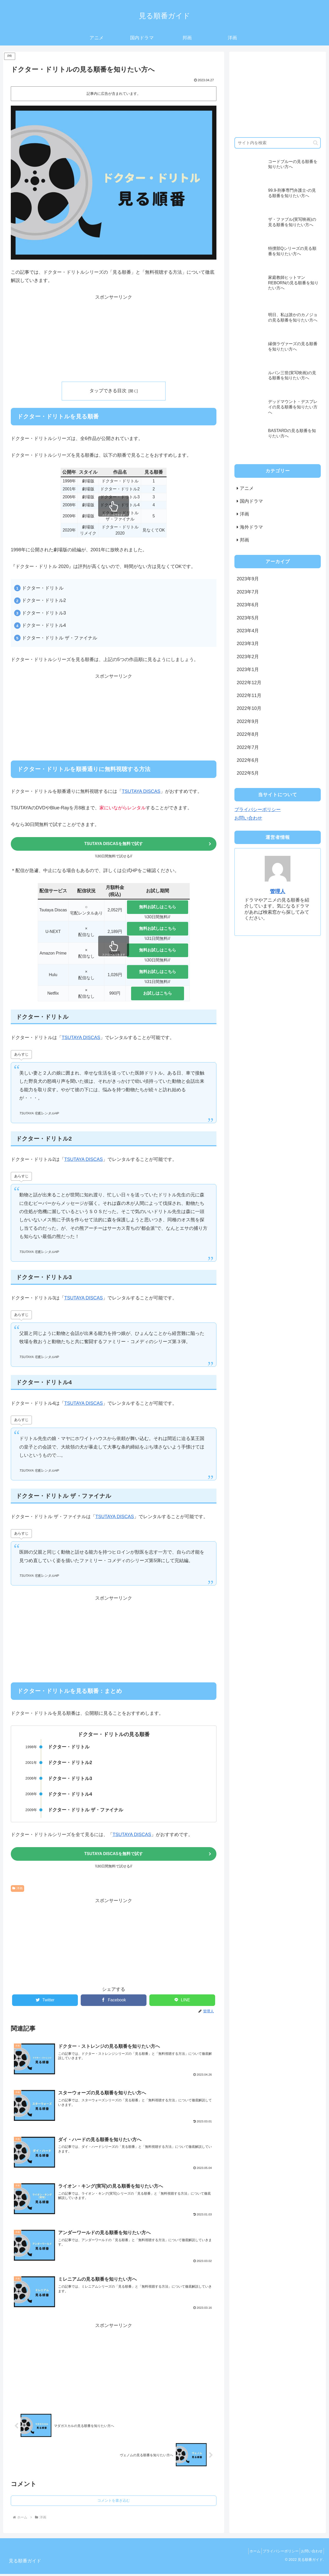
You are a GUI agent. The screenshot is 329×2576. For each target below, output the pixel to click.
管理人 (277, 891)
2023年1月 (248, 669)
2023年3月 (248, 643)
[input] (277, 143)
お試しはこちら (157, 994)
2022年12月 (249, 682)
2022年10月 (249, 708)
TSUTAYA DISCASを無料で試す (113, 844)
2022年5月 (248, 773)
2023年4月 (248, 630)
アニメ (247, 488)
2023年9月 (248, 578)
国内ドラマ (251, 501)
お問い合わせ (248, 818)
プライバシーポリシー (257, 809)
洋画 (17, 1890)
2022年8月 (248, 734)
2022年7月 (248, 747)
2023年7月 (248, 591)
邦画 (244, 540)
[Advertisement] (113, 337)
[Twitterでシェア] (45, 2001)
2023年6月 (248, 604)
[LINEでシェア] (182, 2001)
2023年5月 (248, 617)
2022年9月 (248, 721)
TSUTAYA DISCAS (141, 791)
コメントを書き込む (113, 2502)
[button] (315, 143)
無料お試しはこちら (157, 907)
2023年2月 (248, 656)
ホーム (247, 2553)
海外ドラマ (251, 527)
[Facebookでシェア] (114, 2001)
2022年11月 (249, 695)
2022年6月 (248, 760)
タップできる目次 (107, 390)
